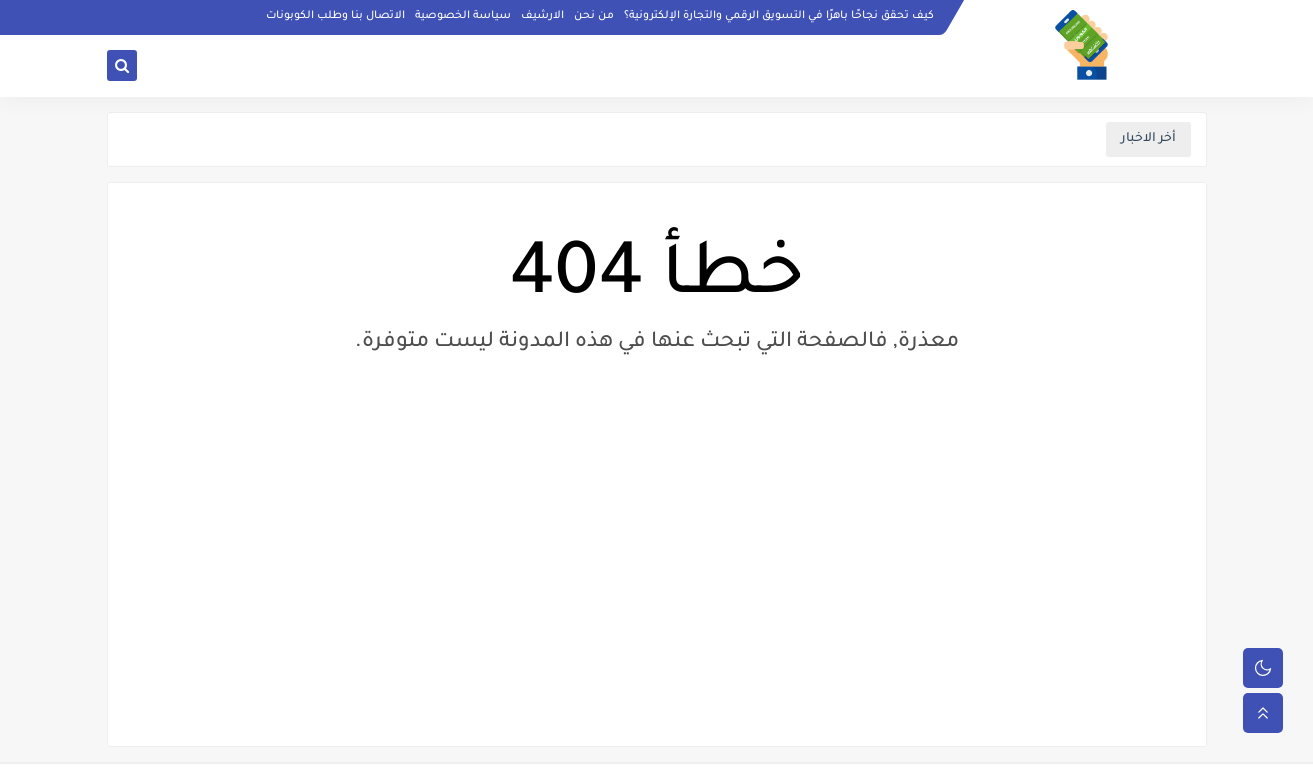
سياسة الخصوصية (463, 16)
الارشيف (542, 16)
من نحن (594, 16)
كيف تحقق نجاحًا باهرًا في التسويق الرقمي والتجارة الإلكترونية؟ (779, 16)
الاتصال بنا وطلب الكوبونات (335, 16)
